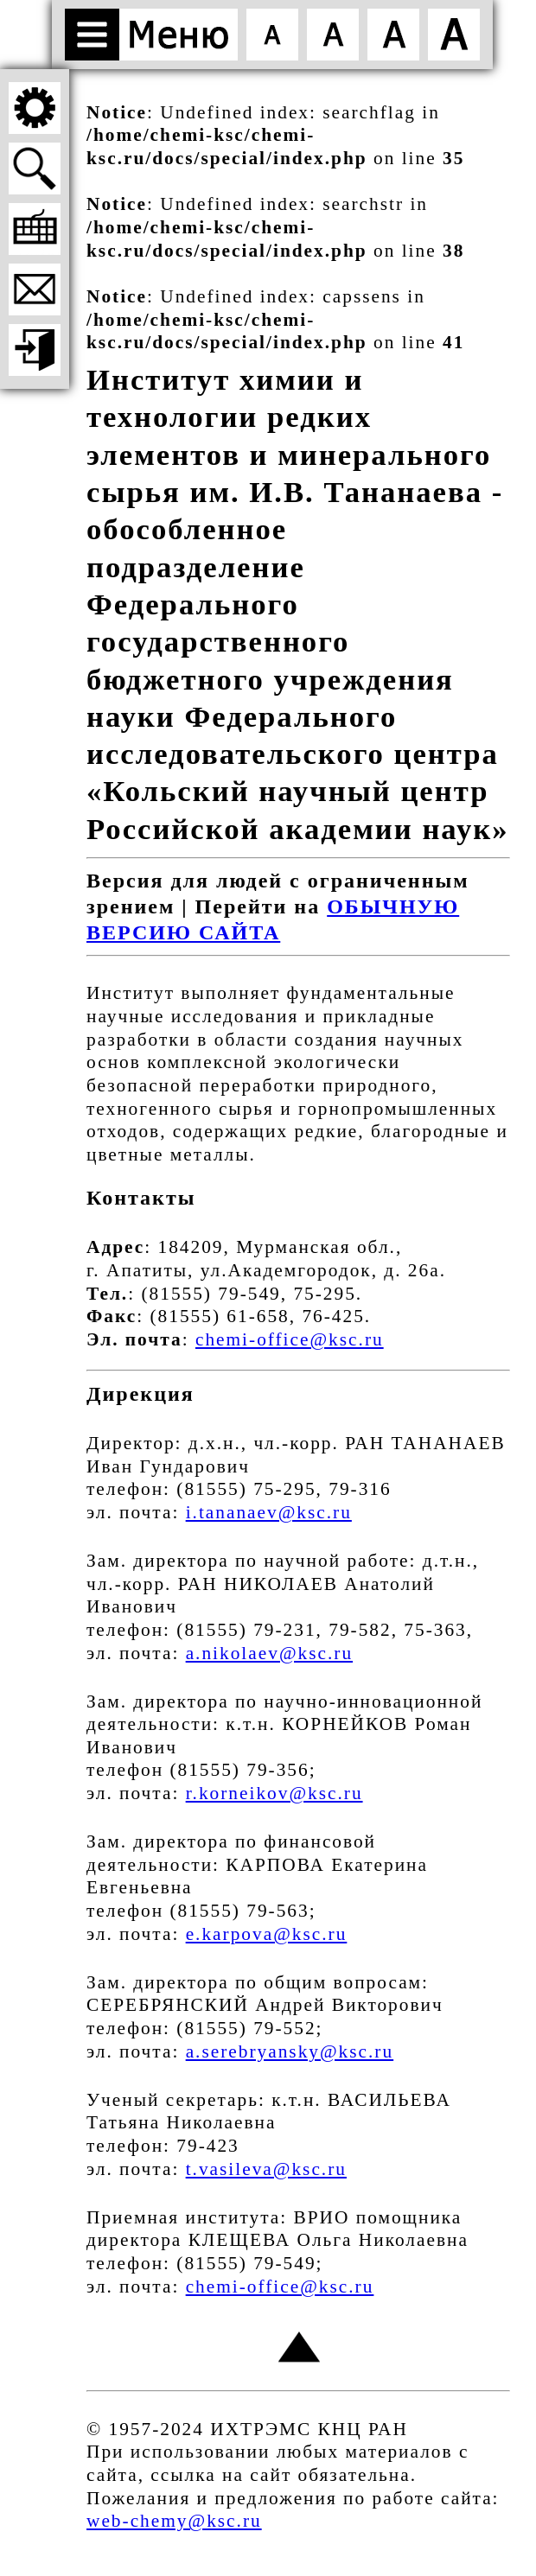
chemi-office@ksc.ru (289, 1339)
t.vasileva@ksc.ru (266, 2169)
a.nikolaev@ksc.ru (269, 1653)
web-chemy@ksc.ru (174, 2520)
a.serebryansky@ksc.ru (290, 2051)
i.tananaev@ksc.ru (269, 1512)
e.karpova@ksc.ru (267, 1934)
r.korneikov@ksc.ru (274, 1793)
